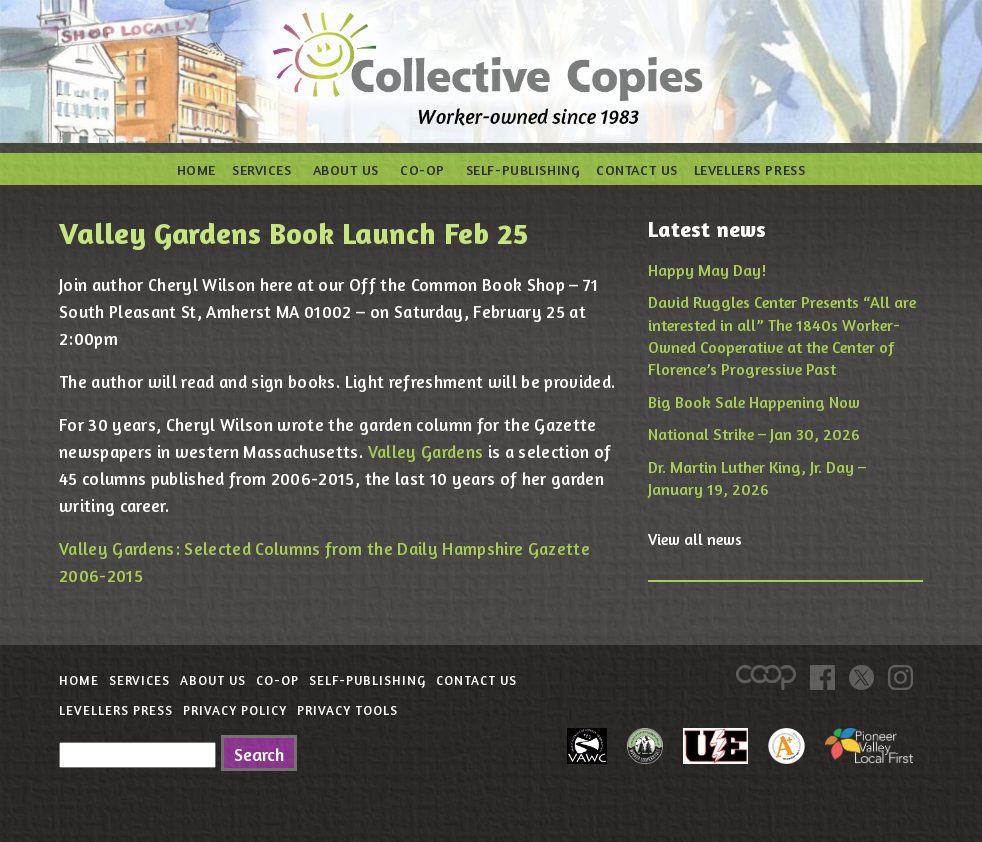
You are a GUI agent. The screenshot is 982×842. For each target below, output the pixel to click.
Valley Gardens (426, 451)
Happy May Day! (707, 270)
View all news (695, 539)
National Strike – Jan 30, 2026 (754, 434)
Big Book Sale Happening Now (754, 402)
